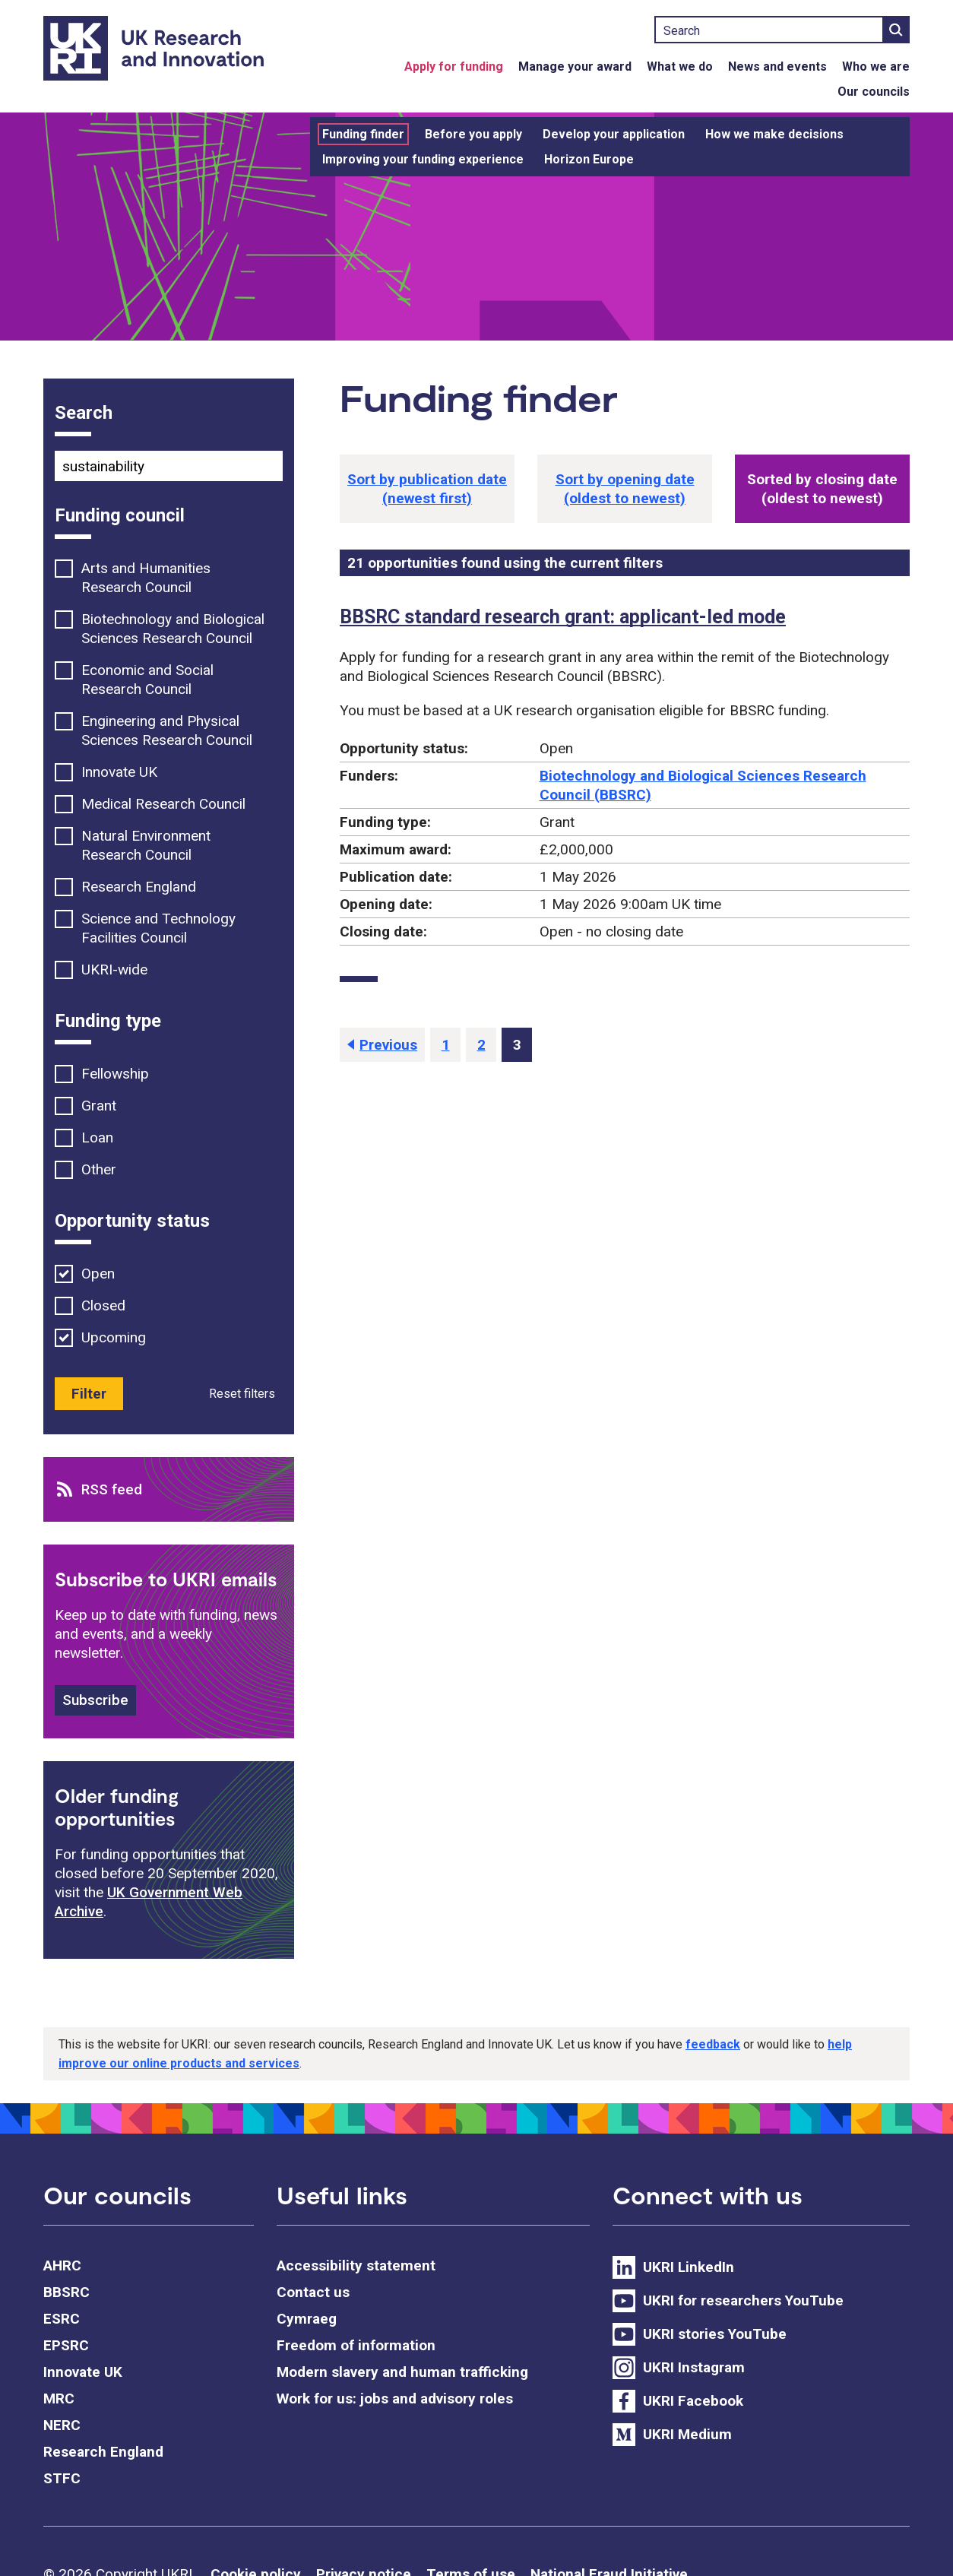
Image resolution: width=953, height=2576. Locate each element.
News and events (777, 66)
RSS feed (111, 1489)
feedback (712, 2044)
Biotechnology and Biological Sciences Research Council (172, 628)
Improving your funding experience (423, 159)
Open (98, 1273)
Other (98, 1169)
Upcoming (113, 1337)
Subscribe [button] (95, 1700)
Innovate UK (119, 772)
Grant (98, 1105)
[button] (427, 489)
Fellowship (115, 1073)
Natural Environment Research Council (146, 845)
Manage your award (575, 66)
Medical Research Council (163, 804)
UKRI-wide (114, 969)
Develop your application (614, 134)
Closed (103, 1305)
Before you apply (473, 134)
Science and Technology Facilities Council (158, 928)
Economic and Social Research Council (147, 679)
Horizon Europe (589, 159)
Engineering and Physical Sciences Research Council (166, 730)
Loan (97, 1137)
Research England (138, 886)
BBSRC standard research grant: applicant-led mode (563, 617)
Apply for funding (453, 66)
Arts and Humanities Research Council (146, 577)
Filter (88, 1393)
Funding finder (363, 134)
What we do (680, 66)
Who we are (876, 66)
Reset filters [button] (242, 1393)
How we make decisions (774, 134)
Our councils (873, 91)
